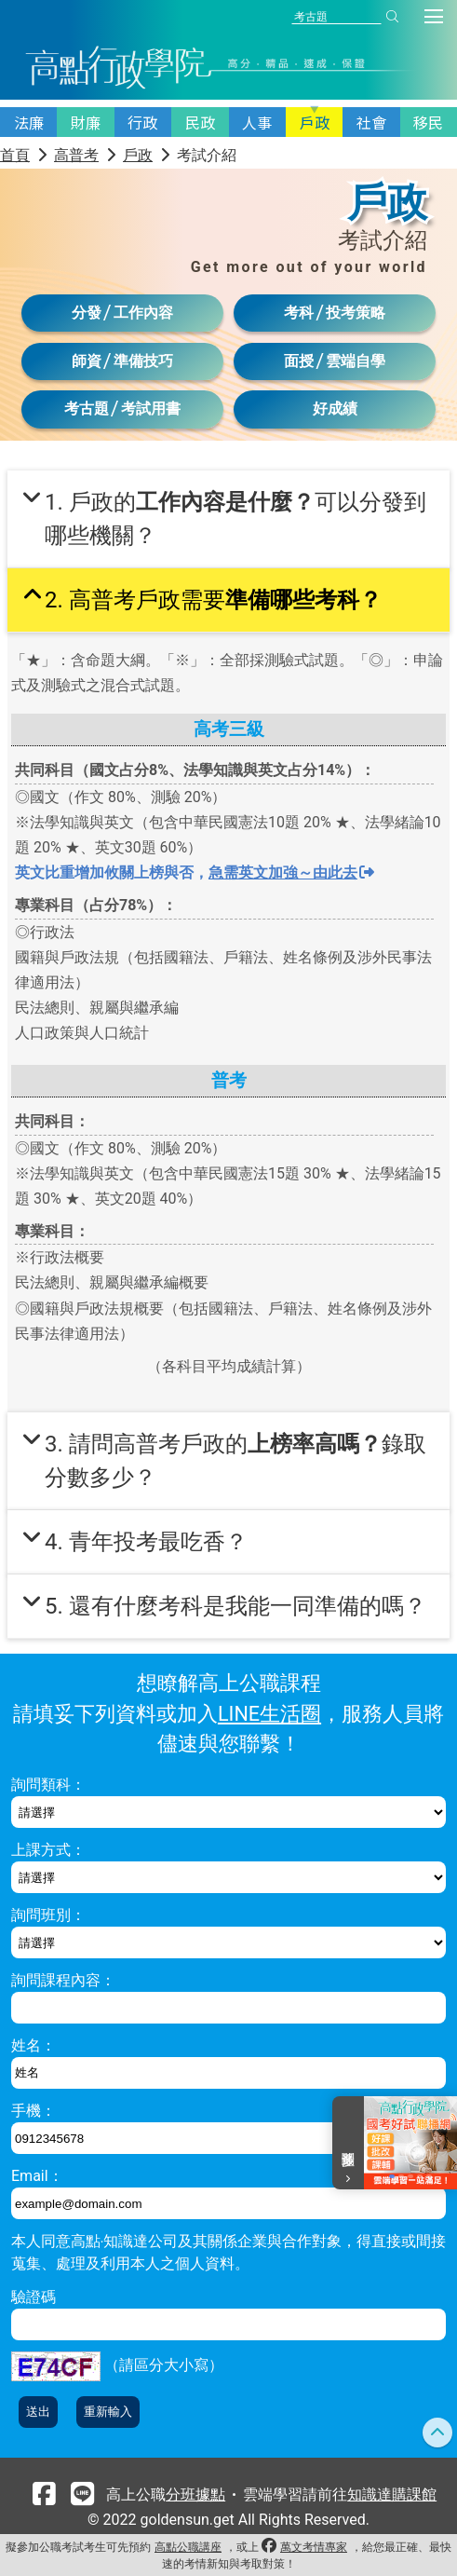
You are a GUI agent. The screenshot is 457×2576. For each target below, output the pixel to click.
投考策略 (355, 312)
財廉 (86, 122)
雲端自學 (355, 361)
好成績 (335, 408)
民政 (200, 122)
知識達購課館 (392, 2494)
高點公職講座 (188, 2547)
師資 (86, 361)
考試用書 (151, 408)
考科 (299, 312)
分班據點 (195, 2494)
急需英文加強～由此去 (291, 872)
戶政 (314, 122)
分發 (86, 312)
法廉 (29, 122)
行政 (142, 122)
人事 (257, 122)
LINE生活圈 (269, 1713)
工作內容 (143, 312)
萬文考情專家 (313, 2547)
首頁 (15, 155)
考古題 (86, 408)
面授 (299, 361)
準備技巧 (143, 361)
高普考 (76, 155)
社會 (371, 122)
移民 (428, 122)
